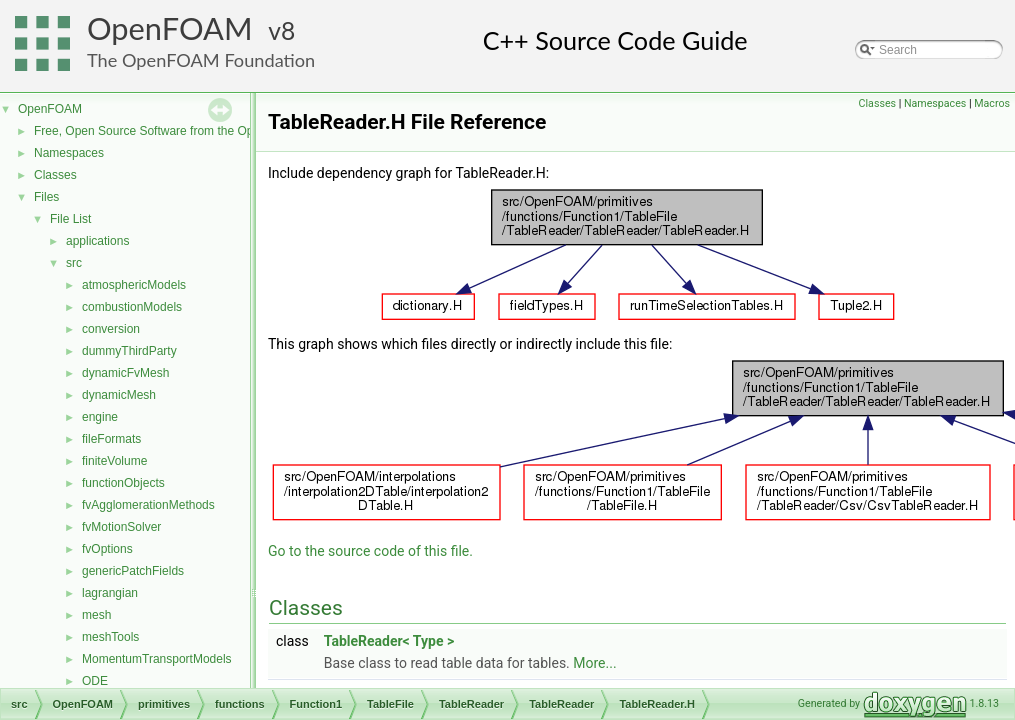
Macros (992, 103)
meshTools (110, 637)
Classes (55, 175)
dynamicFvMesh (125, 373)
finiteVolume (114, 461)
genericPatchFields (133, 571)
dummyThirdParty (129, 351)
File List (70, 219)
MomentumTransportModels (157, 659)
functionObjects (123, 483)
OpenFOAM (170, 28)
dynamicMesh (119, 395)
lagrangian (110, 593)
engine (100, 417)
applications (97, 241)
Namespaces (69, 153)
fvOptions (107, 549)
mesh (96, 615)
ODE (95, 681)
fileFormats (111, 439)
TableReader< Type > (389, 641)
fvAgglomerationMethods (148, 505)
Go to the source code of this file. (370, 551)
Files (46, 197)
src (74, 263)
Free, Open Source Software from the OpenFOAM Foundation (199, 131)
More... (594, 663)
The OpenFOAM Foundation (201, 60)
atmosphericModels (134, 285)
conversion (111, 329)
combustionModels (132, 307)
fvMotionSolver (121, 527)
